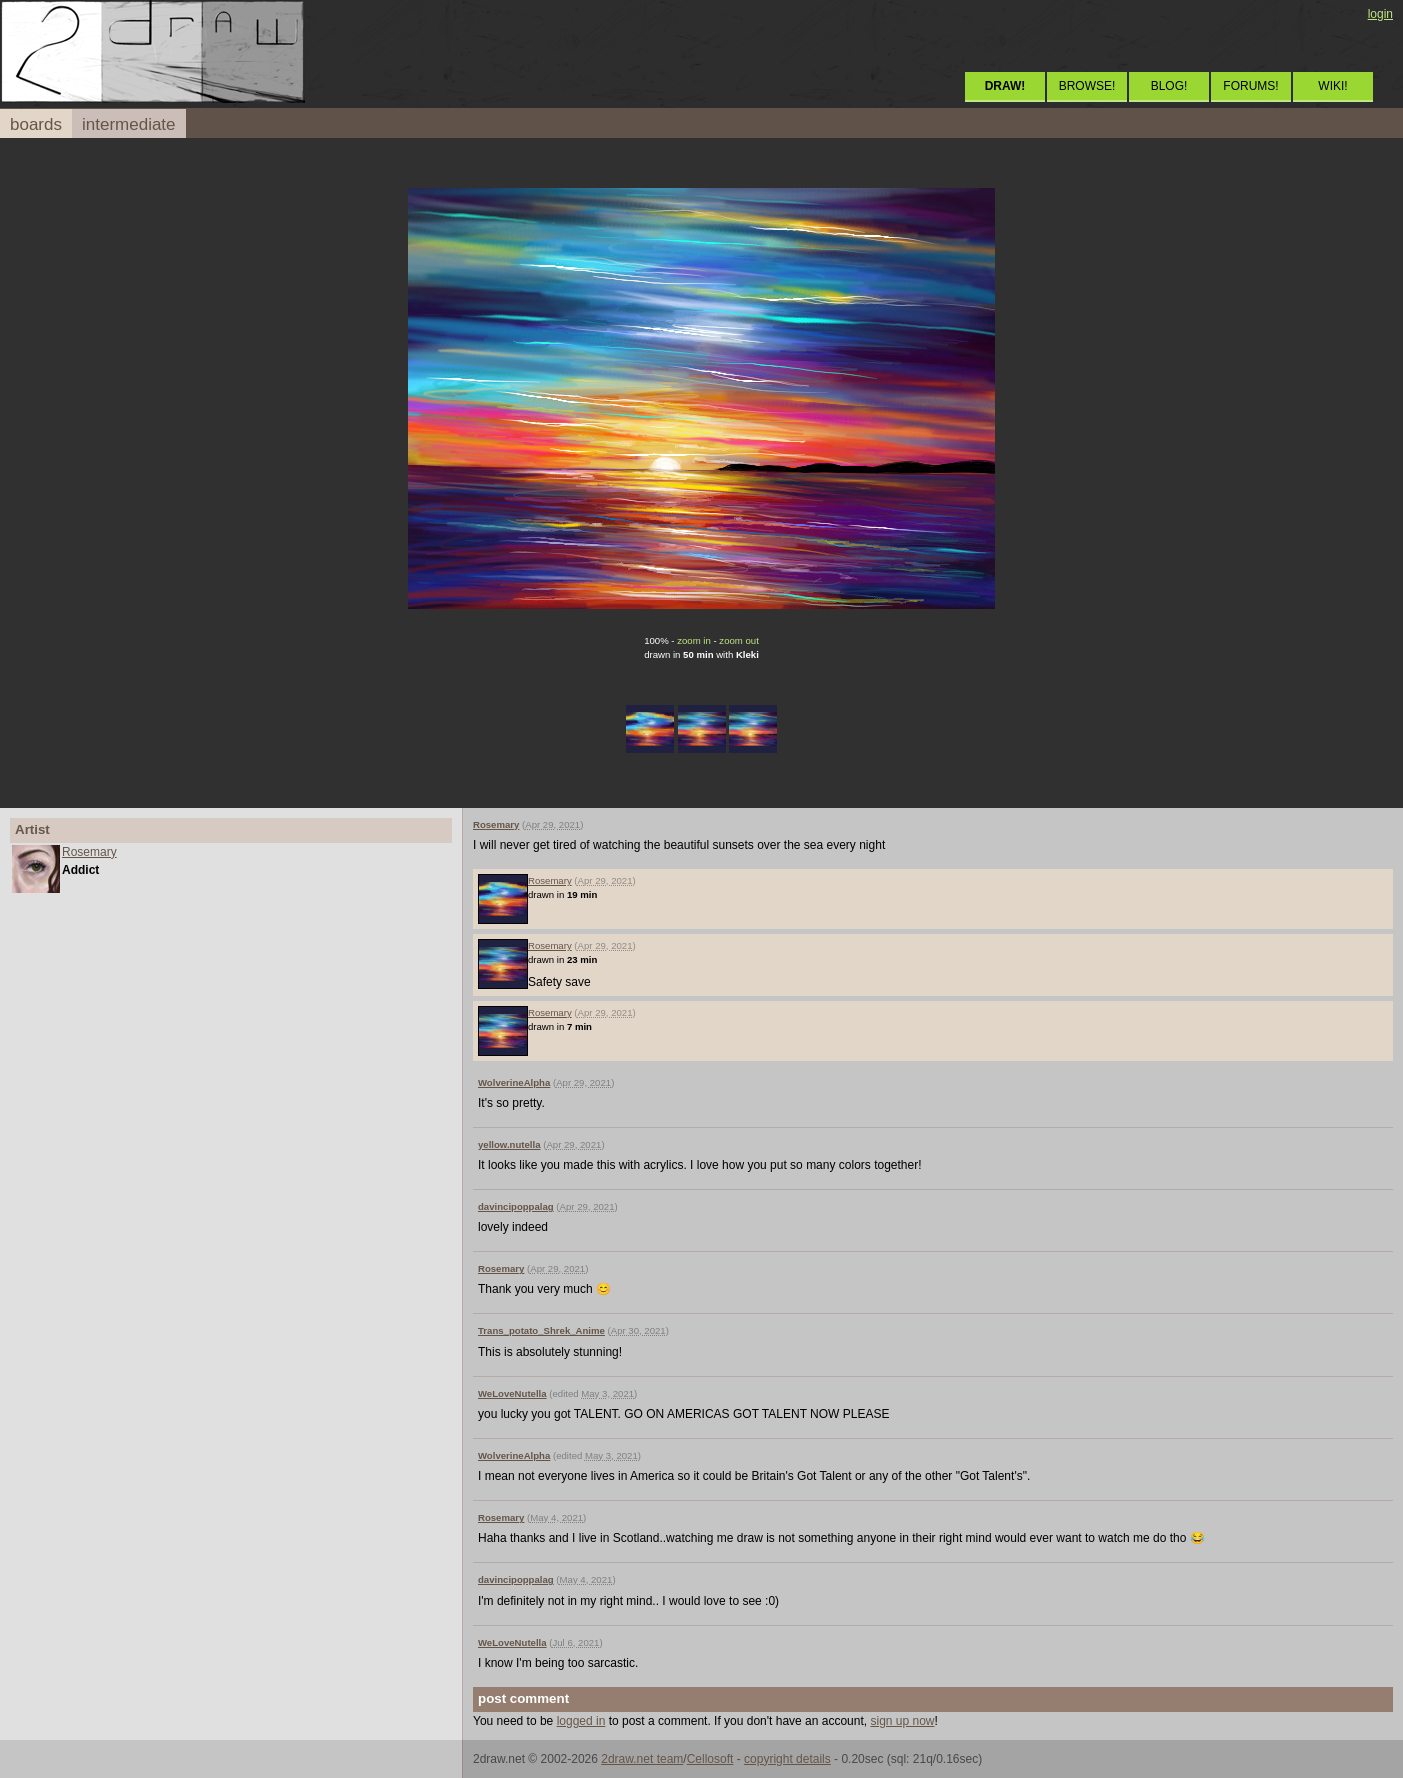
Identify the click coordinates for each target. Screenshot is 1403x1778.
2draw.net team (642, 1759)
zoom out (738, 640)
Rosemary (89, 852)
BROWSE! (1087, 86)
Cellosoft (710, 1759)
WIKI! (1332, 86)
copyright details (787, 1759)
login (1380, 14)
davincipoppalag (516, 1206)
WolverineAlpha (514, 1082)
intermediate (129, 124)
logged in (581, 1721)
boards (36, 124)
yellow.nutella (509, 1144)
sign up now (902, 1721)
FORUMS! (1250, 86)
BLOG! (1169, 86)
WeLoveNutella (512, 1393)
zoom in (694, 640)
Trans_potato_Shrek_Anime (541, 1330)
